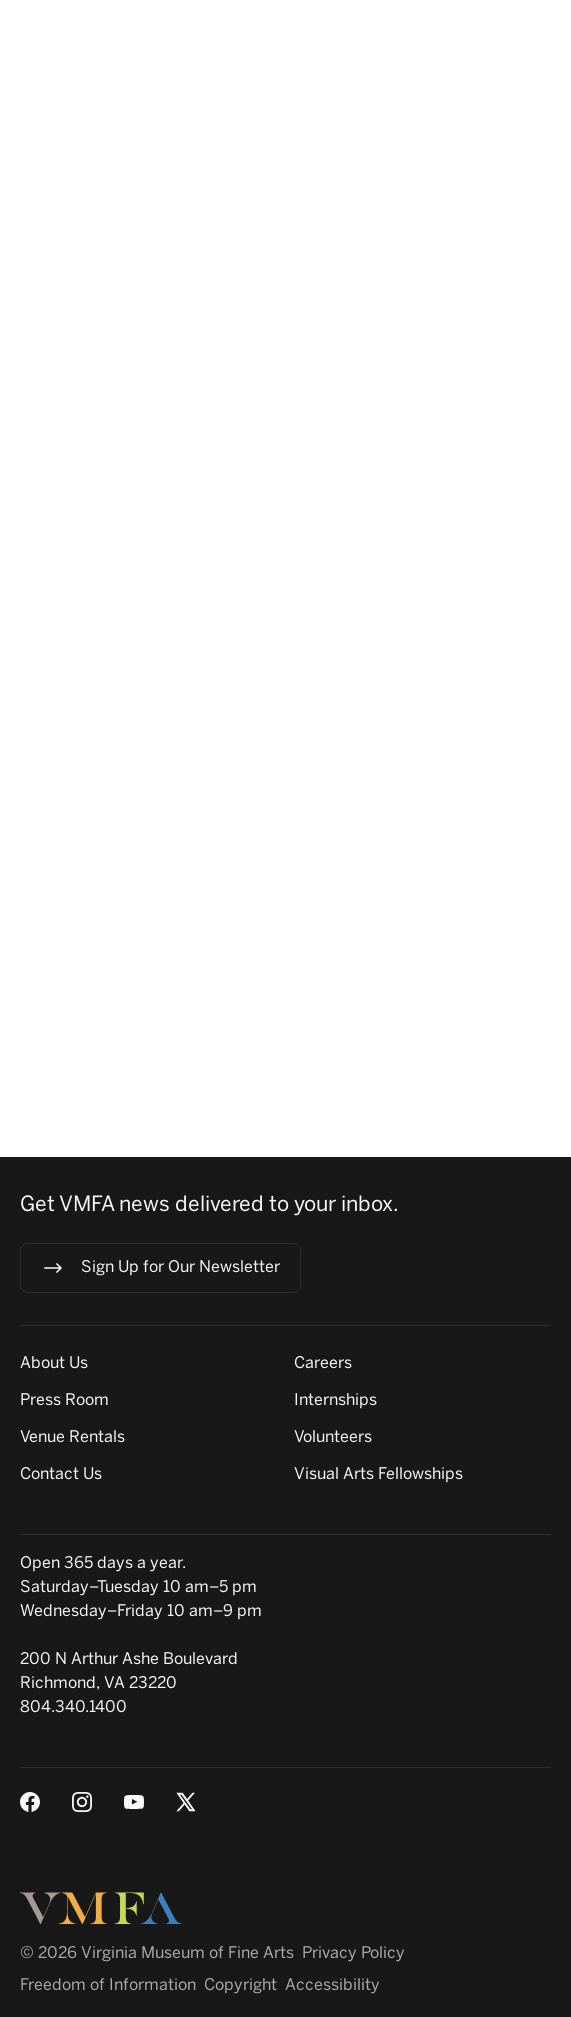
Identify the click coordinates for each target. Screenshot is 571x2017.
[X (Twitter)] (186, 1802)
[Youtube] (134, 1802)
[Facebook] (30, 1802)
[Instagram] (82, 1802)
